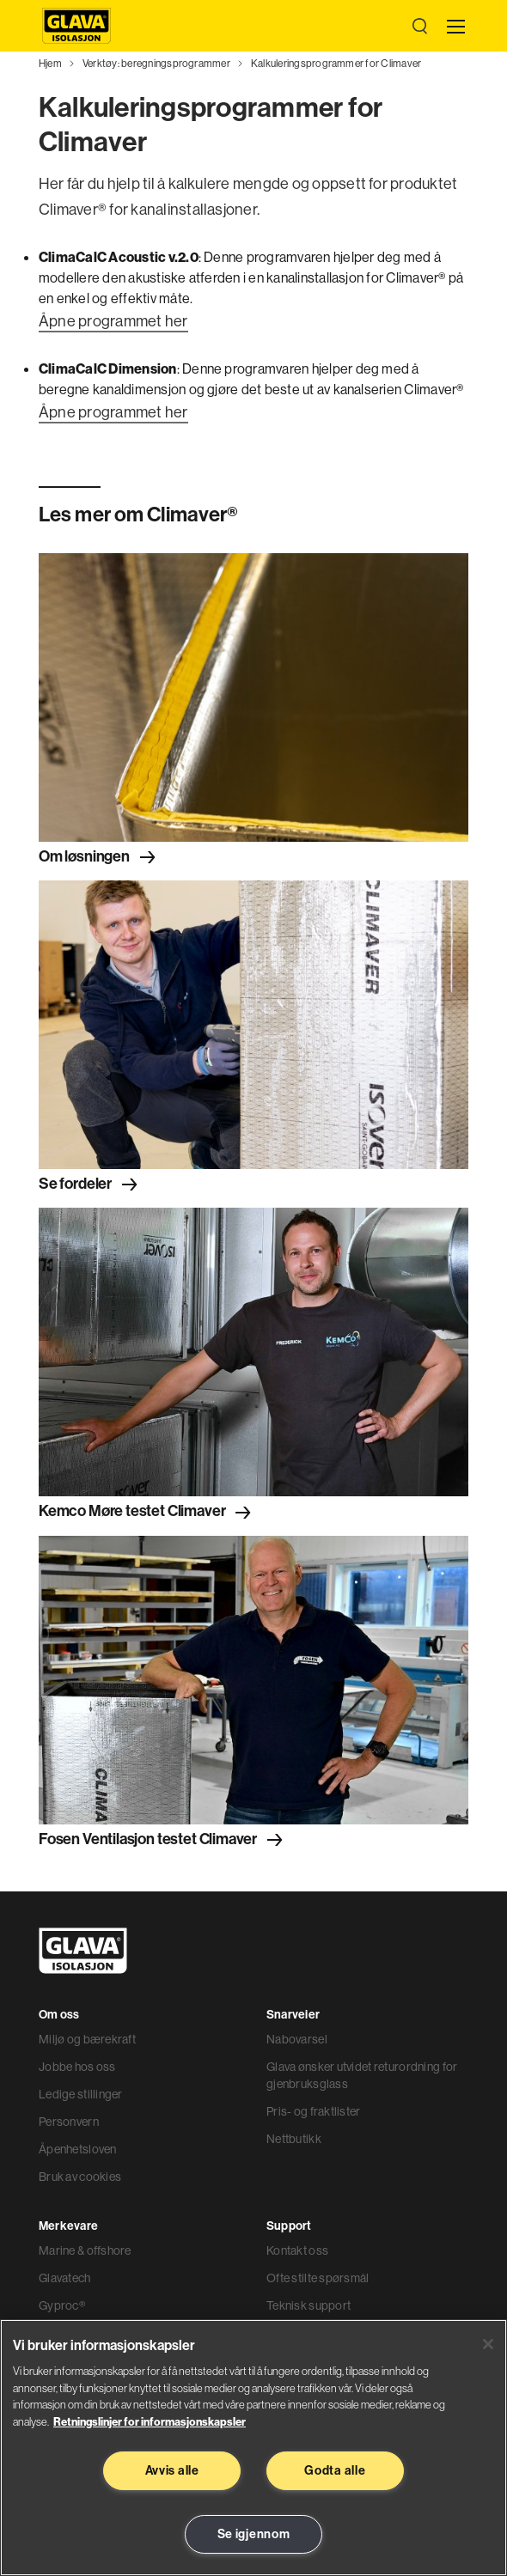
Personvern (69, 2121)
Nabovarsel (296, 2039)
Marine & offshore (85, 2250)
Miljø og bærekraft (87, 2039)
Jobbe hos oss (77, 2066)
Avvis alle (172, 2470)
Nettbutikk (293, 2139)
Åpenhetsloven (78, 2149)
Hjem (50, 63)
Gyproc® (62, 2305)
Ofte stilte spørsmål (318, 2278)
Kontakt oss (297, 2250)
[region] (253, 2447)
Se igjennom (253, 2534)
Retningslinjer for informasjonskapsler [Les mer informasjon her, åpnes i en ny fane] (149, 2421)
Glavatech (65, 2278)
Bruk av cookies (80, 2176)
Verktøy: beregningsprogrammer (156, 63)
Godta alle (334, 2470)
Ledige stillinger (81, 2094)
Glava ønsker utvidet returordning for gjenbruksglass (361, 2075)
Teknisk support (308, 2305)
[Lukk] (488, 2344)
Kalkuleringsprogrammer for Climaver (336, 63)
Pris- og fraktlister (313, 2111)
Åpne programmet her (113, 321)
